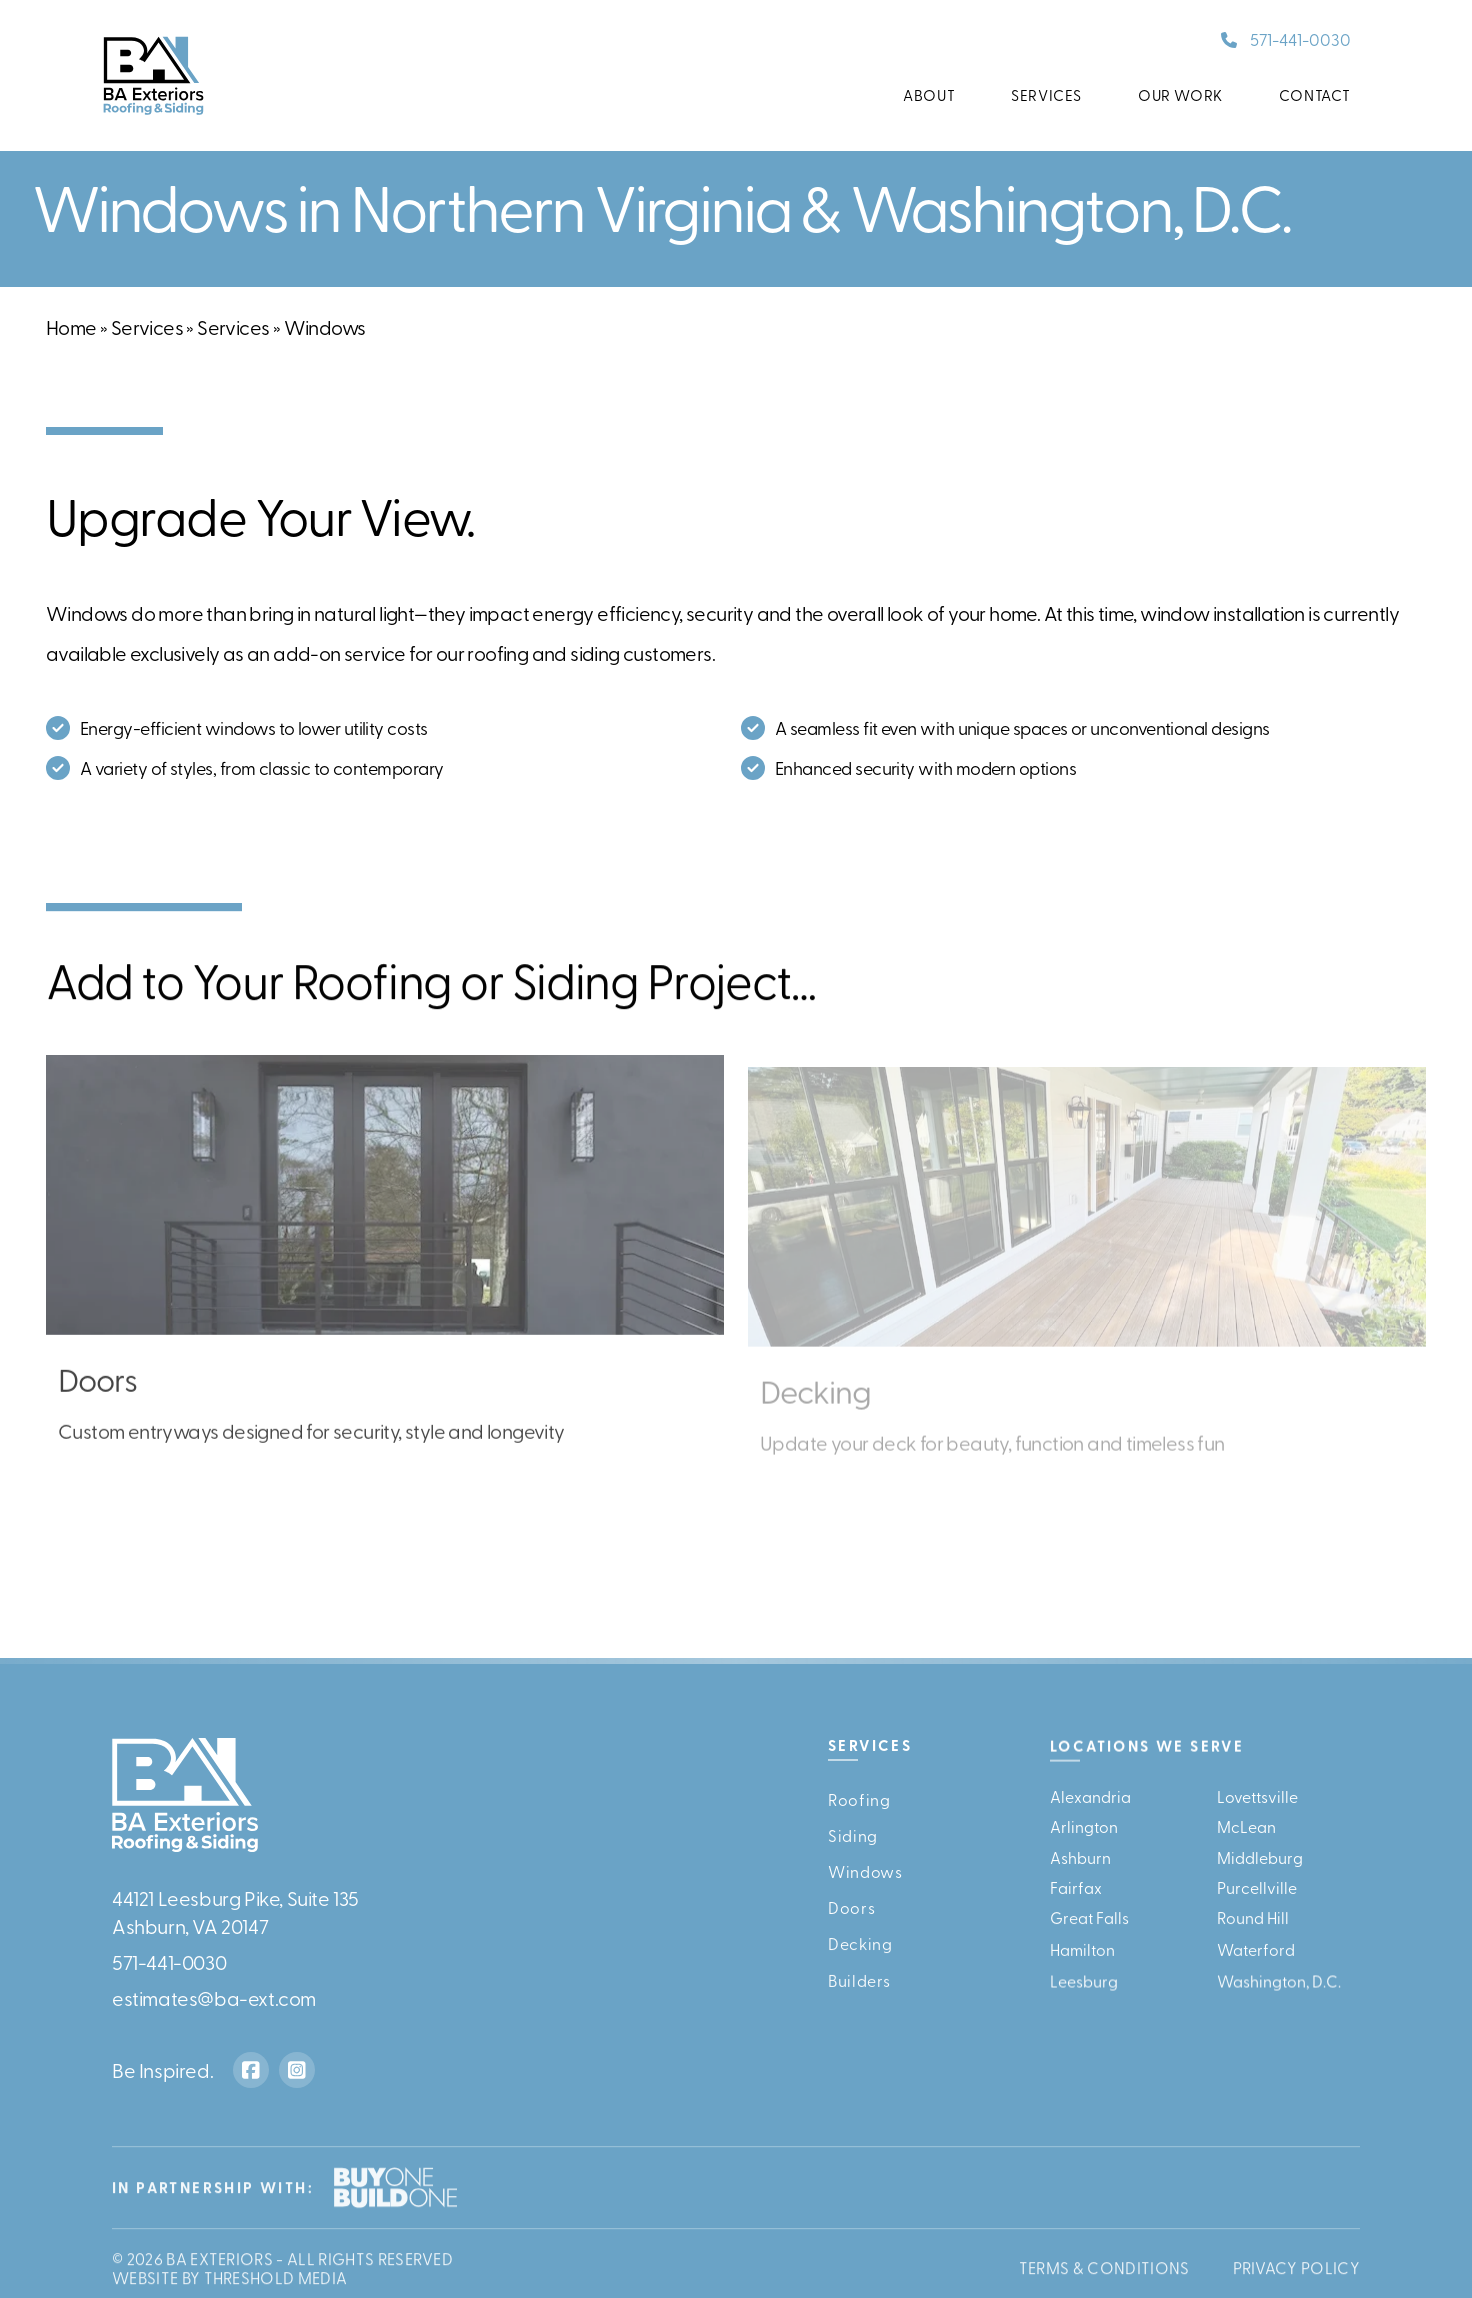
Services (1046, 95)
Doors (851, 1911)
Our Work (1180, 95)
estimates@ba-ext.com (214, 1997)
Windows (865, 1873)
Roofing (859, 1799)
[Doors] (385, 1281)
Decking (860, 1949)
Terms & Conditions (1104, 2275)
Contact (1315, 95)
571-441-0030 (1300, 38)
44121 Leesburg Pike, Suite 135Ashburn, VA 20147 (235, 1911)
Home (71, 326)
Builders (859, 1988)
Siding (853, 1835)
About (929, 95)
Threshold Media (276, 2285)
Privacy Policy (1296, 2275)
